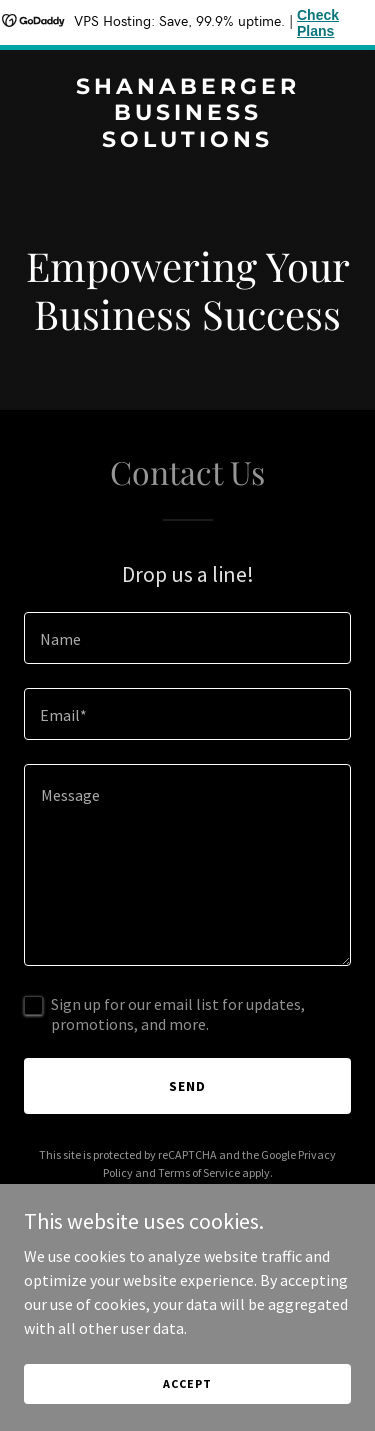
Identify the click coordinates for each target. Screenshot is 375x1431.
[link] (187, 141)
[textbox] (187, 638)
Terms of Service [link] (199, 1172)
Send (187, 1086)
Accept (187, 1383)
